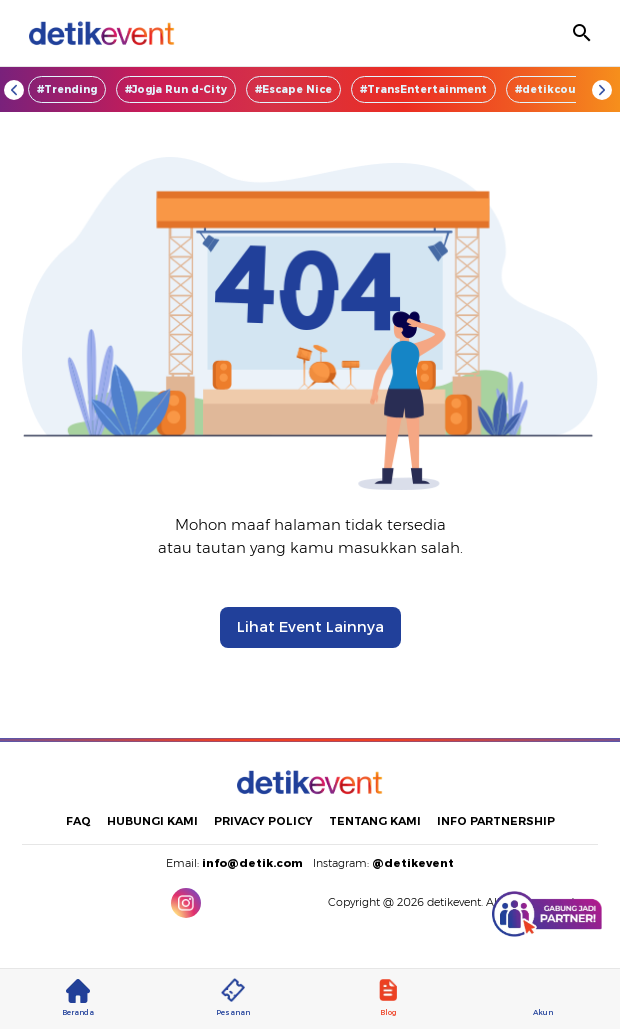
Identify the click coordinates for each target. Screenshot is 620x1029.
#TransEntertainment (423, 89)
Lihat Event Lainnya (310, 627)
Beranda (78, 998)
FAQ (78, 821)
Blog (388, 998)
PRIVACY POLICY (263, 821)
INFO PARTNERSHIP (496, 821)
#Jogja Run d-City (176, 89)
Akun (543, 998)
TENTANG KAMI (375, 821)
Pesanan (233, 998)
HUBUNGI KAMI (152, 821)
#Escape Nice (293, 89)
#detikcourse (554, 89)
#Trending (67, 89)
